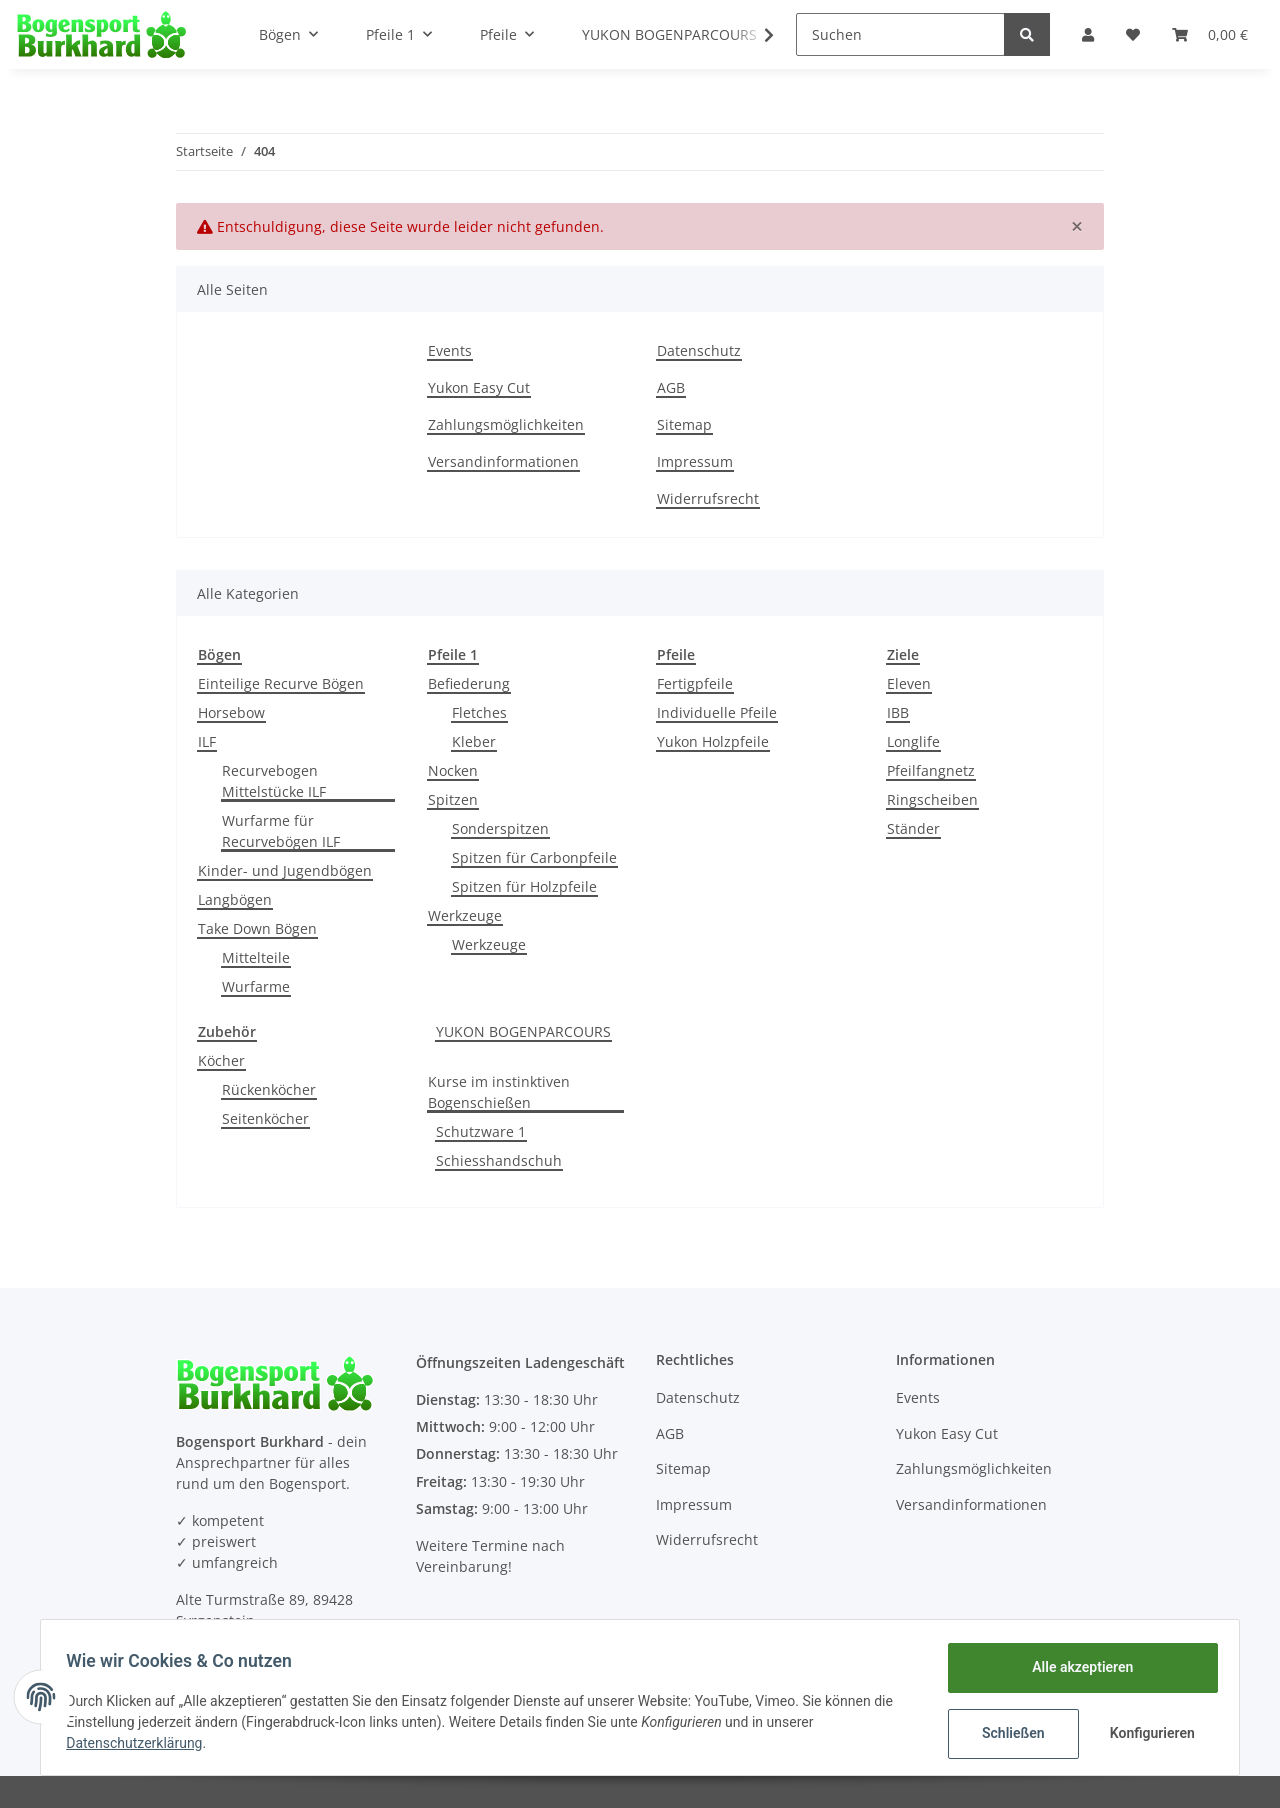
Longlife (913, 741)
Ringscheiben (932, 799)
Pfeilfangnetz (931, 770)
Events (450, 350)
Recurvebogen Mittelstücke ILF (274, 781)
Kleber (474, 741)
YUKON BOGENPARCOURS (523, 1031)
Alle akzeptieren (1075, 1667)
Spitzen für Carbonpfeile (534, 857)
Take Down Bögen (257, 928)
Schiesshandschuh (499, 1160)
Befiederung (469, 683)
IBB (898, 712)
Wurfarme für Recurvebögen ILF (281, 831)
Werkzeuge (465, 915)
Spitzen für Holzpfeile (524, 886)
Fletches (479, 712)
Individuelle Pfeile (717, 712)
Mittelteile (256, 957)
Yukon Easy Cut (479, 387)
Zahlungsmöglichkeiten (506, 424)
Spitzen (453, 799)
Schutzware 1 (481, 1131)
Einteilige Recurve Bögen (281, 683)
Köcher (221, 1060)
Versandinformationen (503, 461)
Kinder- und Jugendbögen (285, 870)
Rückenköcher (269, 1089)
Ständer (913, 828)
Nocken (453, 770)
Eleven (909, 683)
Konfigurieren (1147, 1733)
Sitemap (684, 424)
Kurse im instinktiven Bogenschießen (499, 1092)
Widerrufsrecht (708, 498)
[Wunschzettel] (1133, 34)
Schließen (1006, 1733)
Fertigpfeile (695, 683)
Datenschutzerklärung (141, 1743)
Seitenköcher (265, 1118)
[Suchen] (900, 34)
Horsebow (231, 712)
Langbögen (235, 899)
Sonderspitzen (500, 828)
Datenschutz (699, 350)
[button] (1088, 34)
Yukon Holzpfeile (713, 741)
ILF (207, 741)
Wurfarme (256, 986)
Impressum (695, 461)
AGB (671, 387)
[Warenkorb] (1210, 34)
